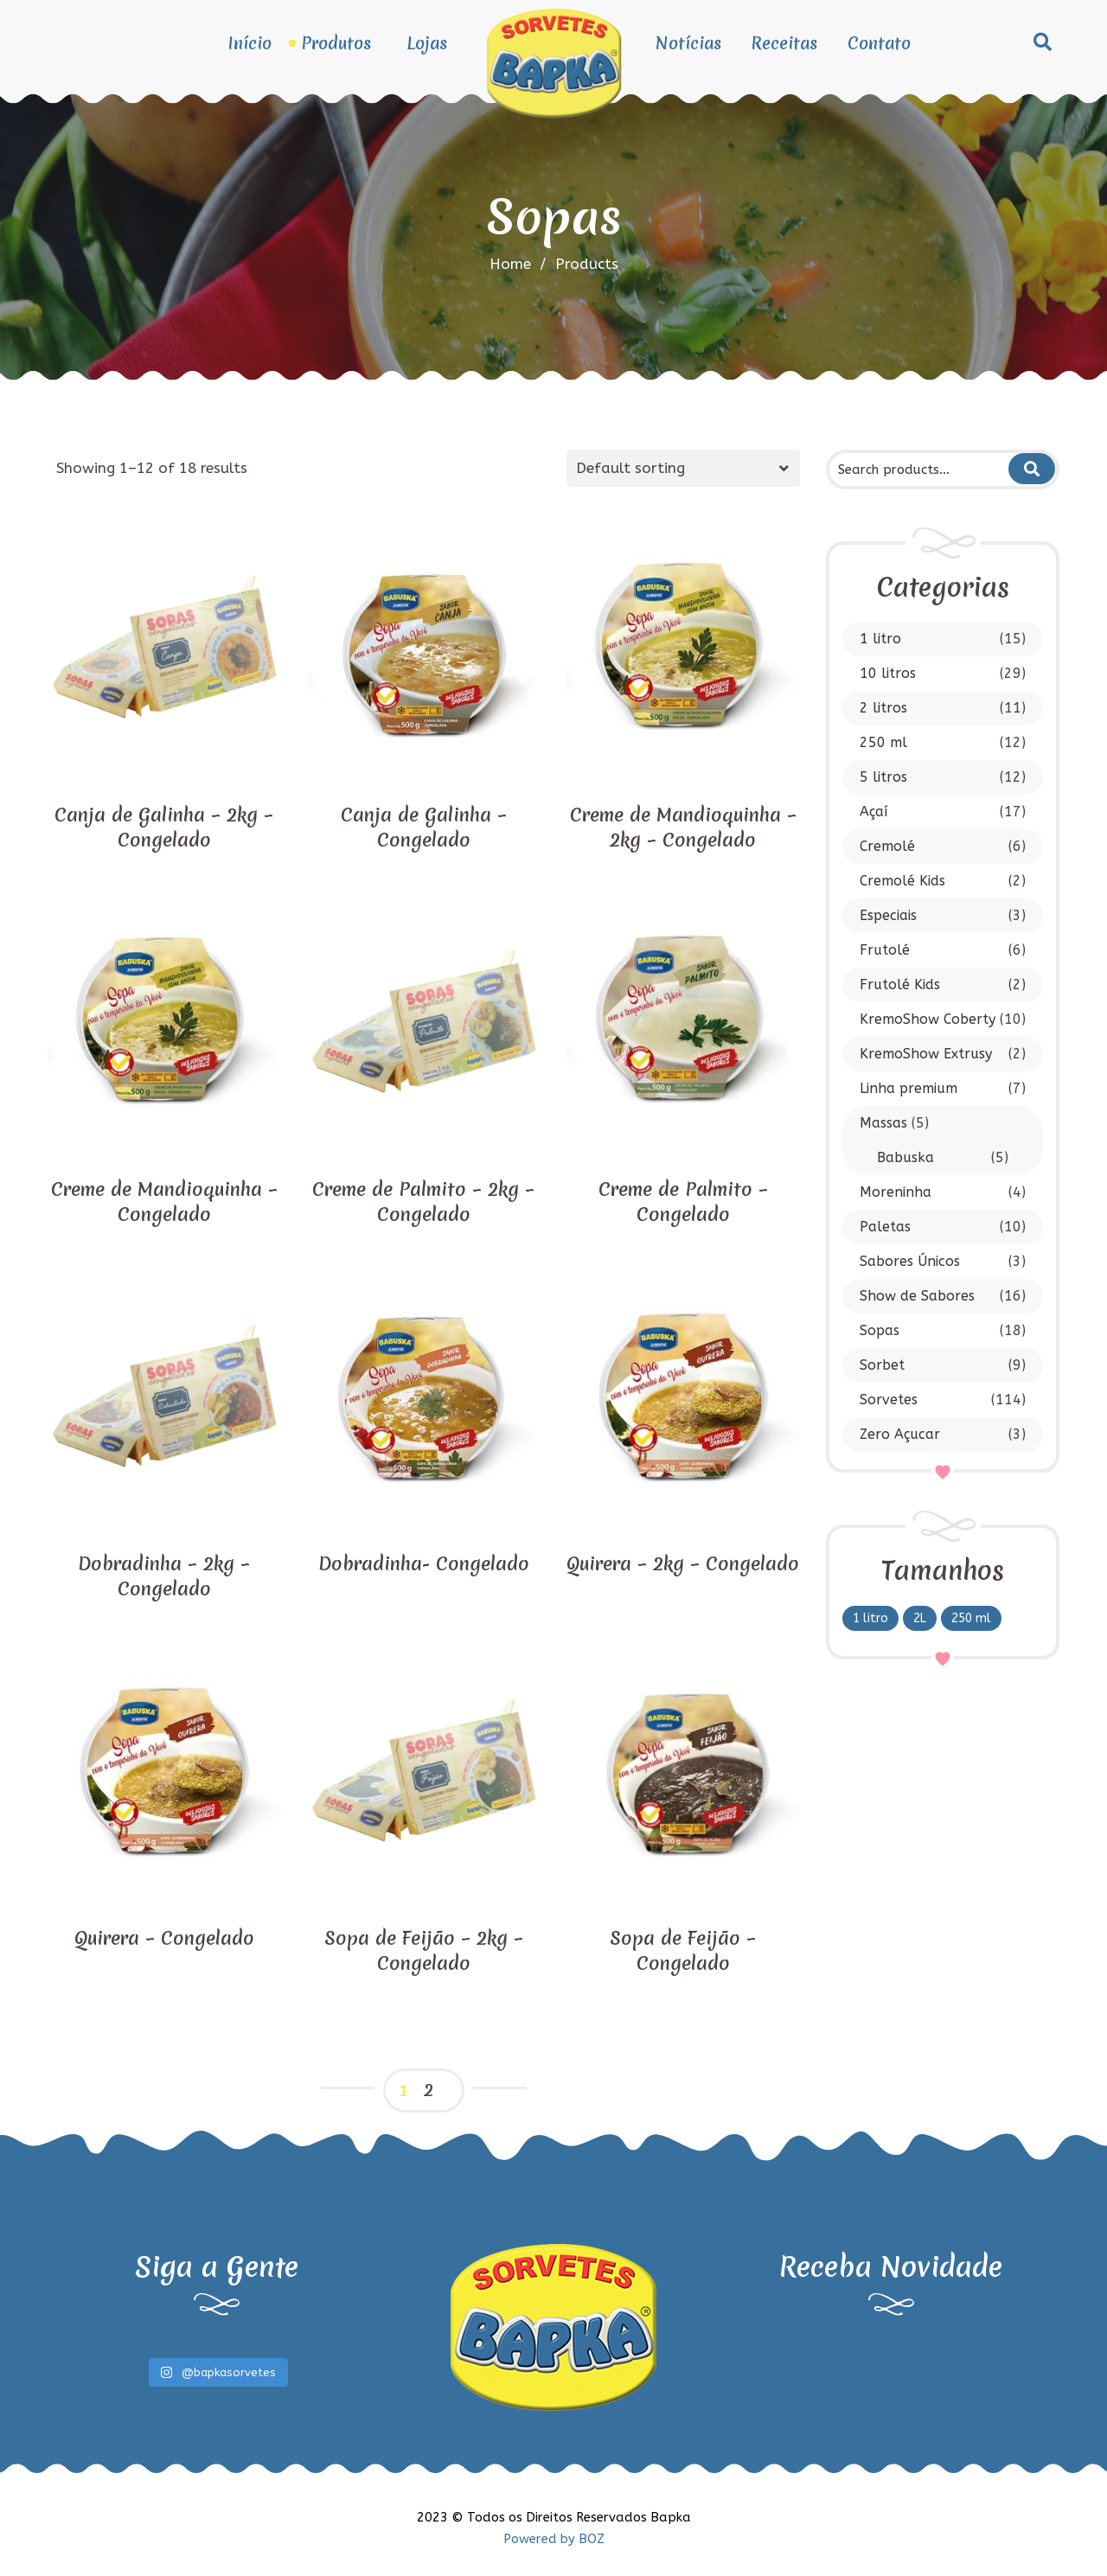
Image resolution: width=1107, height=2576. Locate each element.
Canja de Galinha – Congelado (424, 827)
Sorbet (882, 1365)
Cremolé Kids (902, 881)
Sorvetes (889, 1399)
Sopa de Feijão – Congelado (683, 1951)
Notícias (688, 43)
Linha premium (908, 1088)
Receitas (784, 43)
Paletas (885, 1226)
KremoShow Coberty (927, 1019)
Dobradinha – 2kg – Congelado (164, 1576)
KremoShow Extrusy (926, 1053)
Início (250, 43)
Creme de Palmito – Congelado (683, 1202)
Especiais (888, 915)
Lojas (426, 43)
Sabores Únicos (910, 1261)
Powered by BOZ (554, 2539)
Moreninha (895, 1192)
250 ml (883, 742)
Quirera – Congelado (164, 1938)
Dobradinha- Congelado (423, 1563)
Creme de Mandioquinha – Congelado (164, 1202)
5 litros (883, 777)
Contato (879, 43)
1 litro (880, 638)
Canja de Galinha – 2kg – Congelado (163, 827)
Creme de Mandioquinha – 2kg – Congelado (683, 827)
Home (510, 263)
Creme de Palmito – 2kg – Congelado (423, 1202)
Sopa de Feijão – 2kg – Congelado (423, 1951)
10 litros (888, 673)
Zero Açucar (900, 1434)
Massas (883, 1123)
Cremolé (887, 846)
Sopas (879, 1330)
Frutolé (885, 950)
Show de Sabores (917, 1296)
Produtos (336, 43)
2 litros (883, 708)
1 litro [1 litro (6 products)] (870, 1618)
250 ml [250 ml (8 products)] (971, 1618)
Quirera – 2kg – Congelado (682, 1563)
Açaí (873, 811)
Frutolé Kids (900, 984)
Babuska (905, 1157)
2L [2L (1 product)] (919, 1618)
